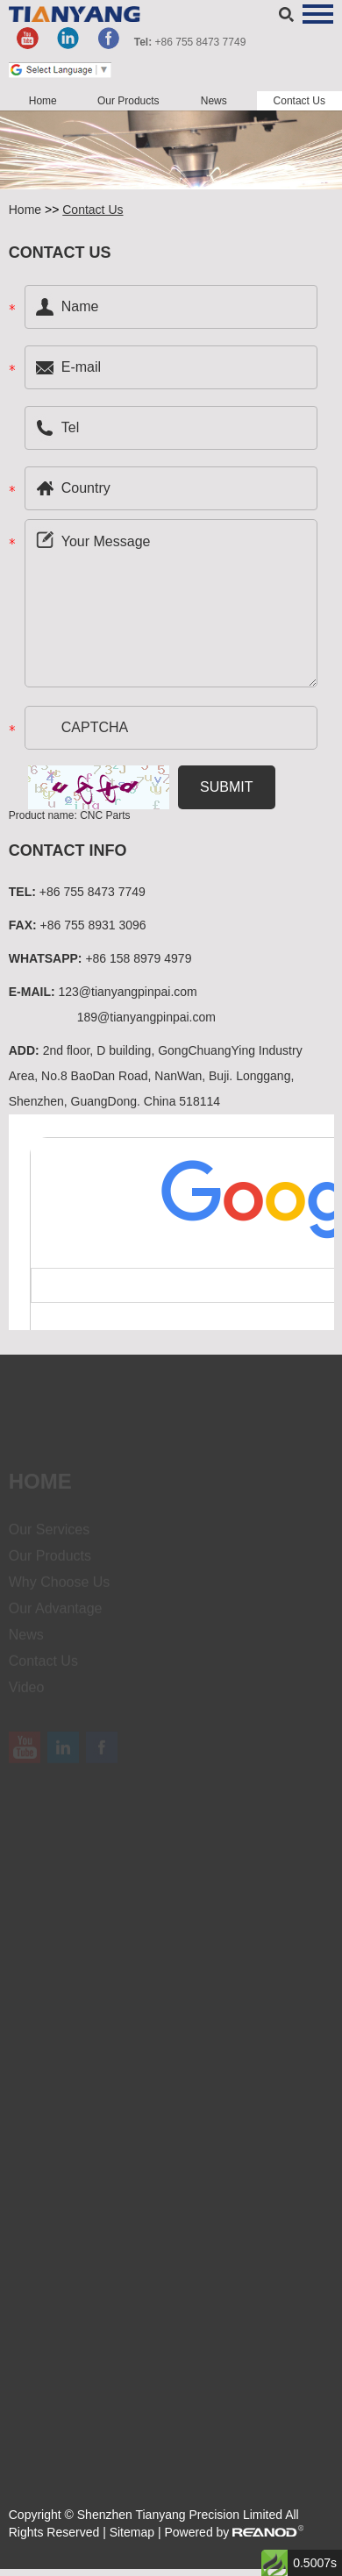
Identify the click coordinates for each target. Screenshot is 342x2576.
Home (43, 101)
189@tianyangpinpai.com (146, 1017)
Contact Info (68, 850)
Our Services (49, 1535)
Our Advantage (56, 1614)
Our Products (128, 101)
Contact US (60, 252)
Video (27, 1693)
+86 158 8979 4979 (138, 958)
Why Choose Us (59, 1588)
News (214, 101)
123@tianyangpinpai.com (128, 992)
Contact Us (299, 101)
